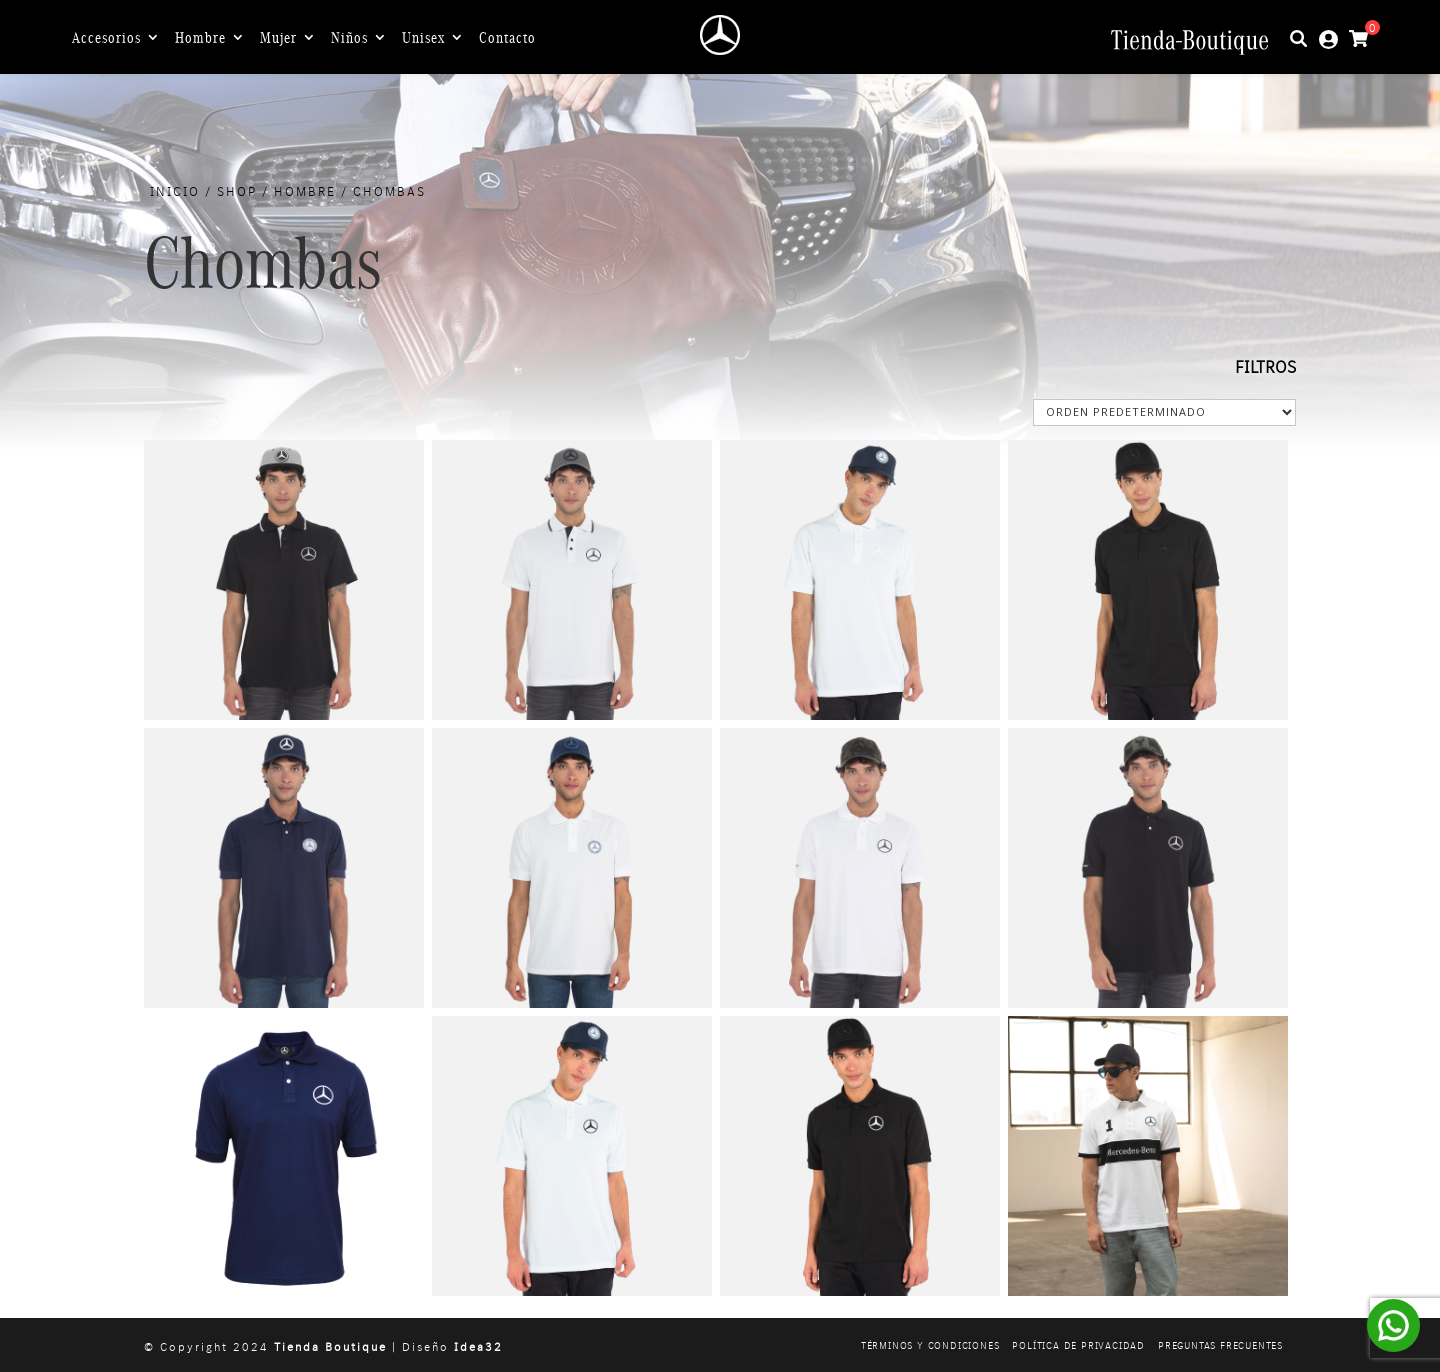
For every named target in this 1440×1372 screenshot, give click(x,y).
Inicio (175, 191)
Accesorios (106, 38)
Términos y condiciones (930, 1345)
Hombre (200, 38)
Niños (349, 38)
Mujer (278, 38)
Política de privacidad (1078, 1345)
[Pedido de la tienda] (1164, 412)
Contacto (507, 38)
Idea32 (478, 1346)
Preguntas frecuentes (1220, 1345)
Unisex (423, 38)
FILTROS (1265, 366)
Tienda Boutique (330, 1346)
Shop (237, 191)
